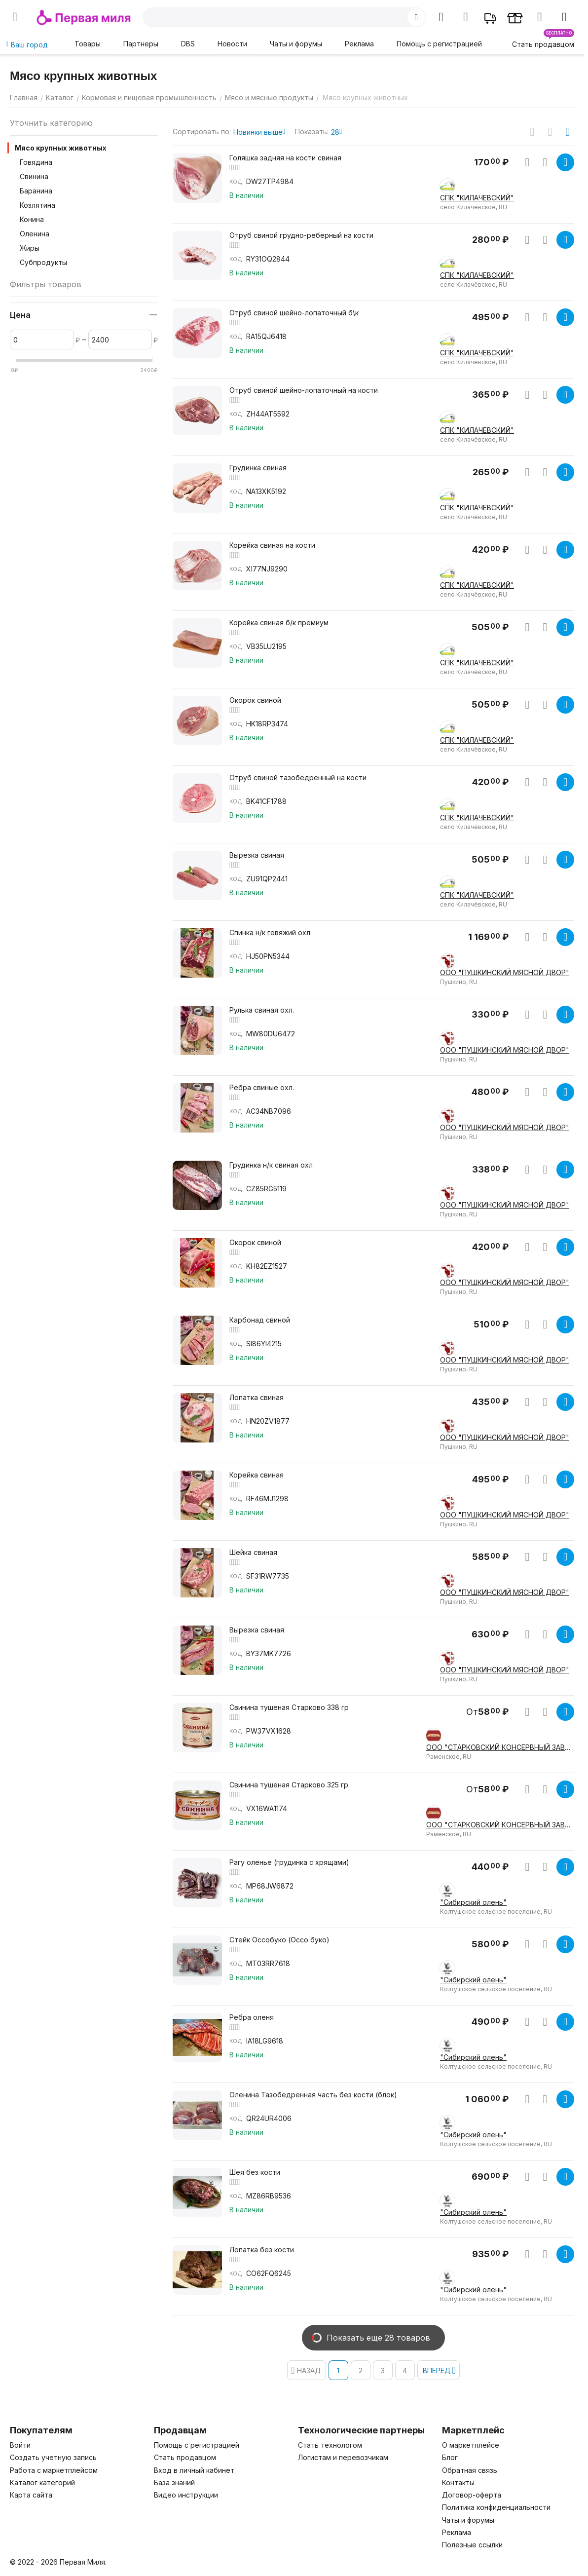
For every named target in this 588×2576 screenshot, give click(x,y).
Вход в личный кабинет (194, 2470)
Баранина (36, 191)
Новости (232, 43)
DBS (188, 43)
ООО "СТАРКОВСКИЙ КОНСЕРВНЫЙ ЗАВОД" (500, 1747)
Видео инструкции (186, 2495)
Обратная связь (469, 2470)
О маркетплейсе (470, 2445)
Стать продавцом (185, 2457)
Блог (450, 2457)
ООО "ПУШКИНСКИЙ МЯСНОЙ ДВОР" (504, 972)
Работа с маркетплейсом (54, 2470)
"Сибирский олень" (473, 1902)
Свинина (34, 176)
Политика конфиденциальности (496, 2507)
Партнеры (140, 43)
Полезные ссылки (472, 2544)
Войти (20, 2445)
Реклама (359, 43)
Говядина (36, 162)
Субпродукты (43, 262)
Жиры (29, 248)
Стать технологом (330, 2445)
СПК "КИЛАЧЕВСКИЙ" (477, 197)
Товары (87, 43)
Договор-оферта (471, 2495)
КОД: (236, 181)
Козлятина (37, 205)
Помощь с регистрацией (439, 43)
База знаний (174, 2482)
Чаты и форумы (296, 43)
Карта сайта (31, 2495)
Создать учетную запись (53, 2457)
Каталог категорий (42, 2482)
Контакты (458, 2482)
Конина (32, 219)
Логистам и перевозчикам (343, 2457)
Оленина (34, 233)
